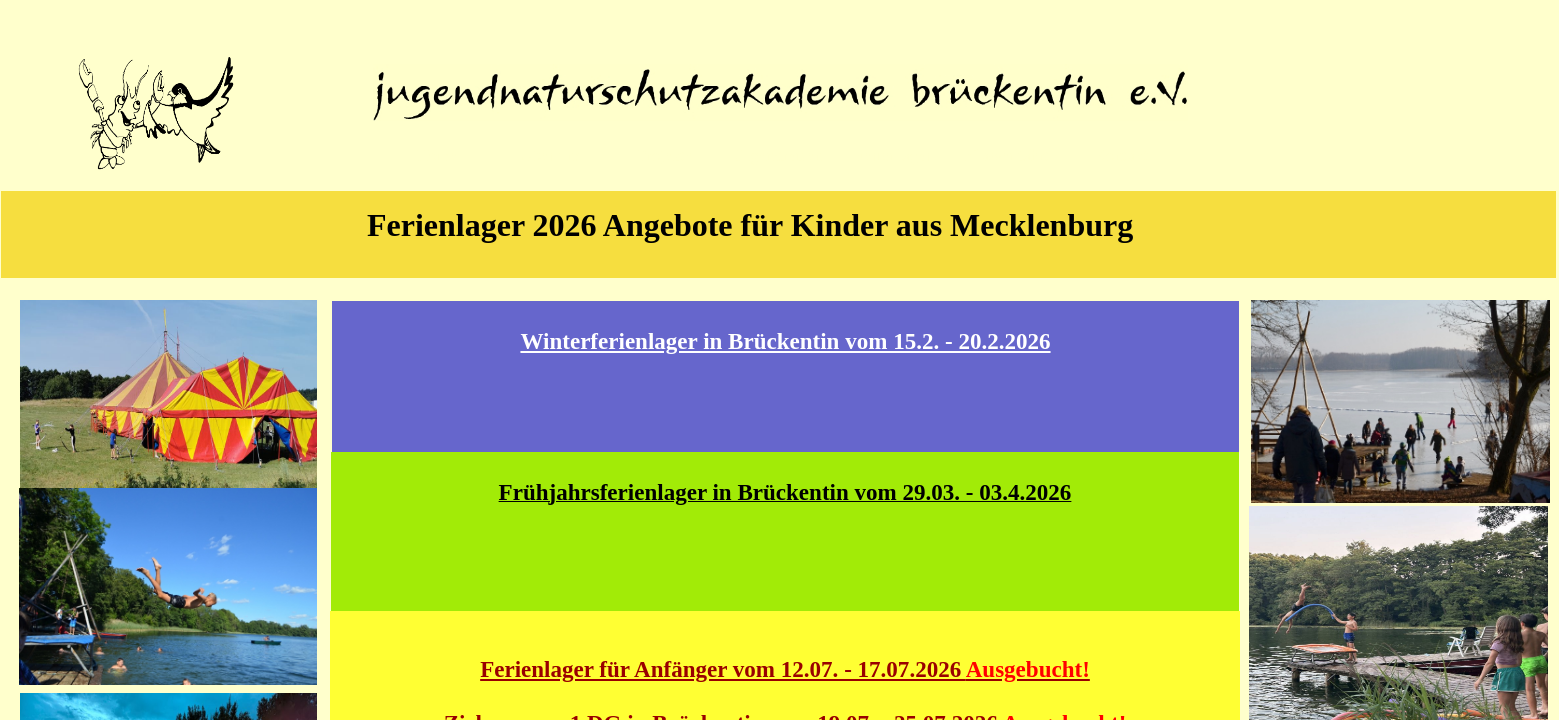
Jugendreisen (779, 155)
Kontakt (1121, 155)
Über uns (550, 155)
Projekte (665, 155)
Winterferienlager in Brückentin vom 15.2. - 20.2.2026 (785, 341)
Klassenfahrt (1007, 155)
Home (436, 155)
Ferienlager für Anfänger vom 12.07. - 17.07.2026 (785, 669)
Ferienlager (893, 155)
